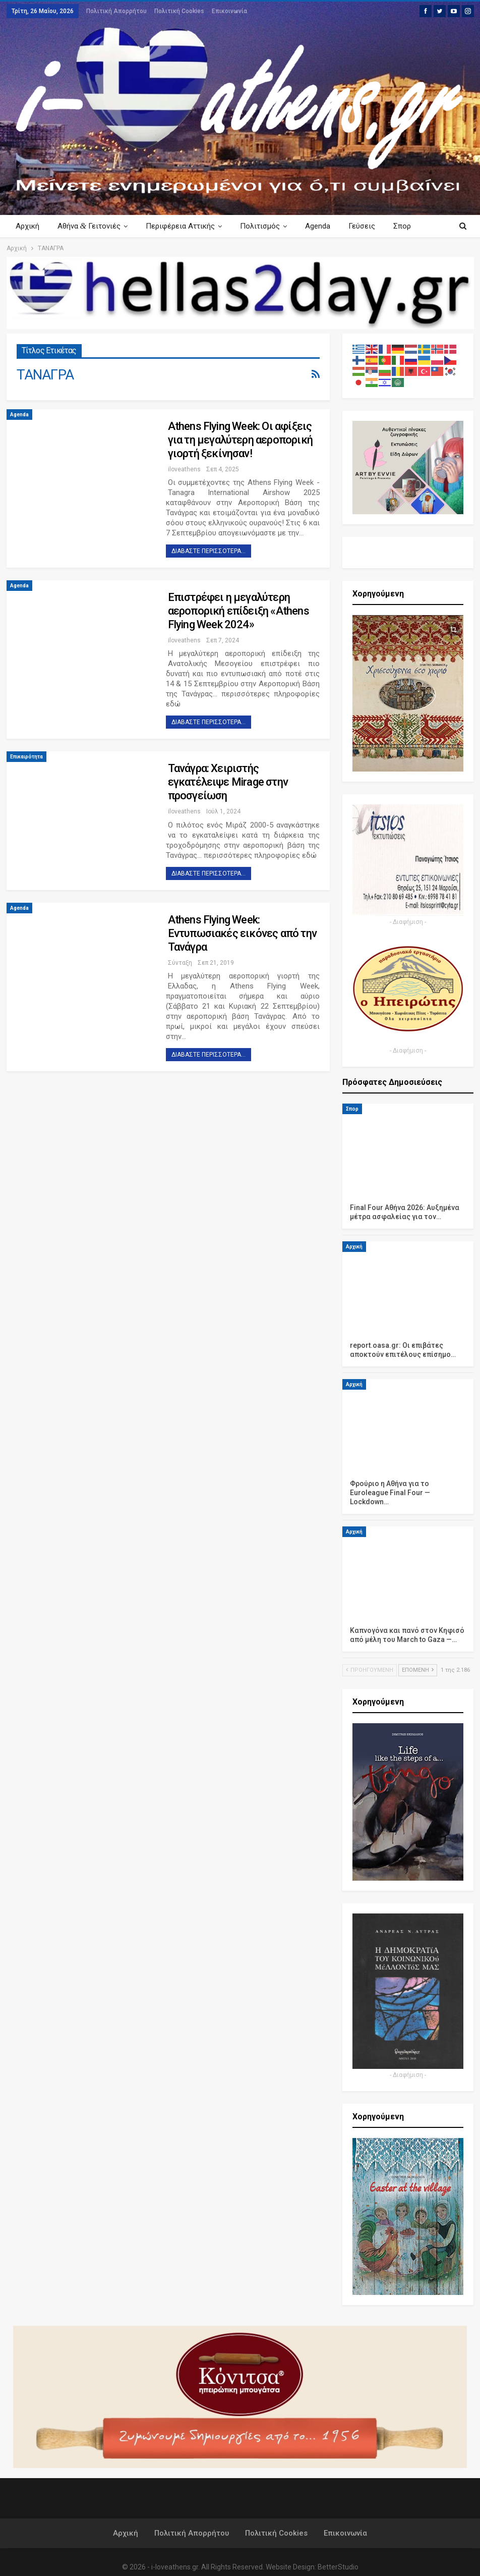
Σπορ (352, 1109)
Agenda (323, 226)
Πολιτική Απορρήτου (116, 11)
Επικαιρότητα (26, 756)
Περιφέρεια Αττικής (183, 226)
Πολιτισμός (264, 226)
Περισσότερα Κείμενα (393, 226)
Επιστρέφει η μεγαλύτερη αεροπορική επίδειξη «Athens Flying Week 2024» (238, 611)
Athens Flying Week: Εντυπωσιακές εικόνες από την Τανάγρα (242, 933)
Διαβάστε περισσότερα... (208, 551)
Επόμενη (418, 1670)
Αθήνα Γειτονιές (91, 226)
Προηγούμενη (369, 1670)
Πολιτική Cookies (179, 11)
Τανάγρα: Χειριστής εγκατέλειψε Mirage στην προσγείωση (228, 782)
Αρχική (27, 226)
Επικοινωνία (229, 11)
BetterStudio (338, 2567)
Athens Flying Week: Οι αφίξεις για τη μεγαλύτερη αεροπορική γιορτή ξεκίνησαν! (240, 440)
